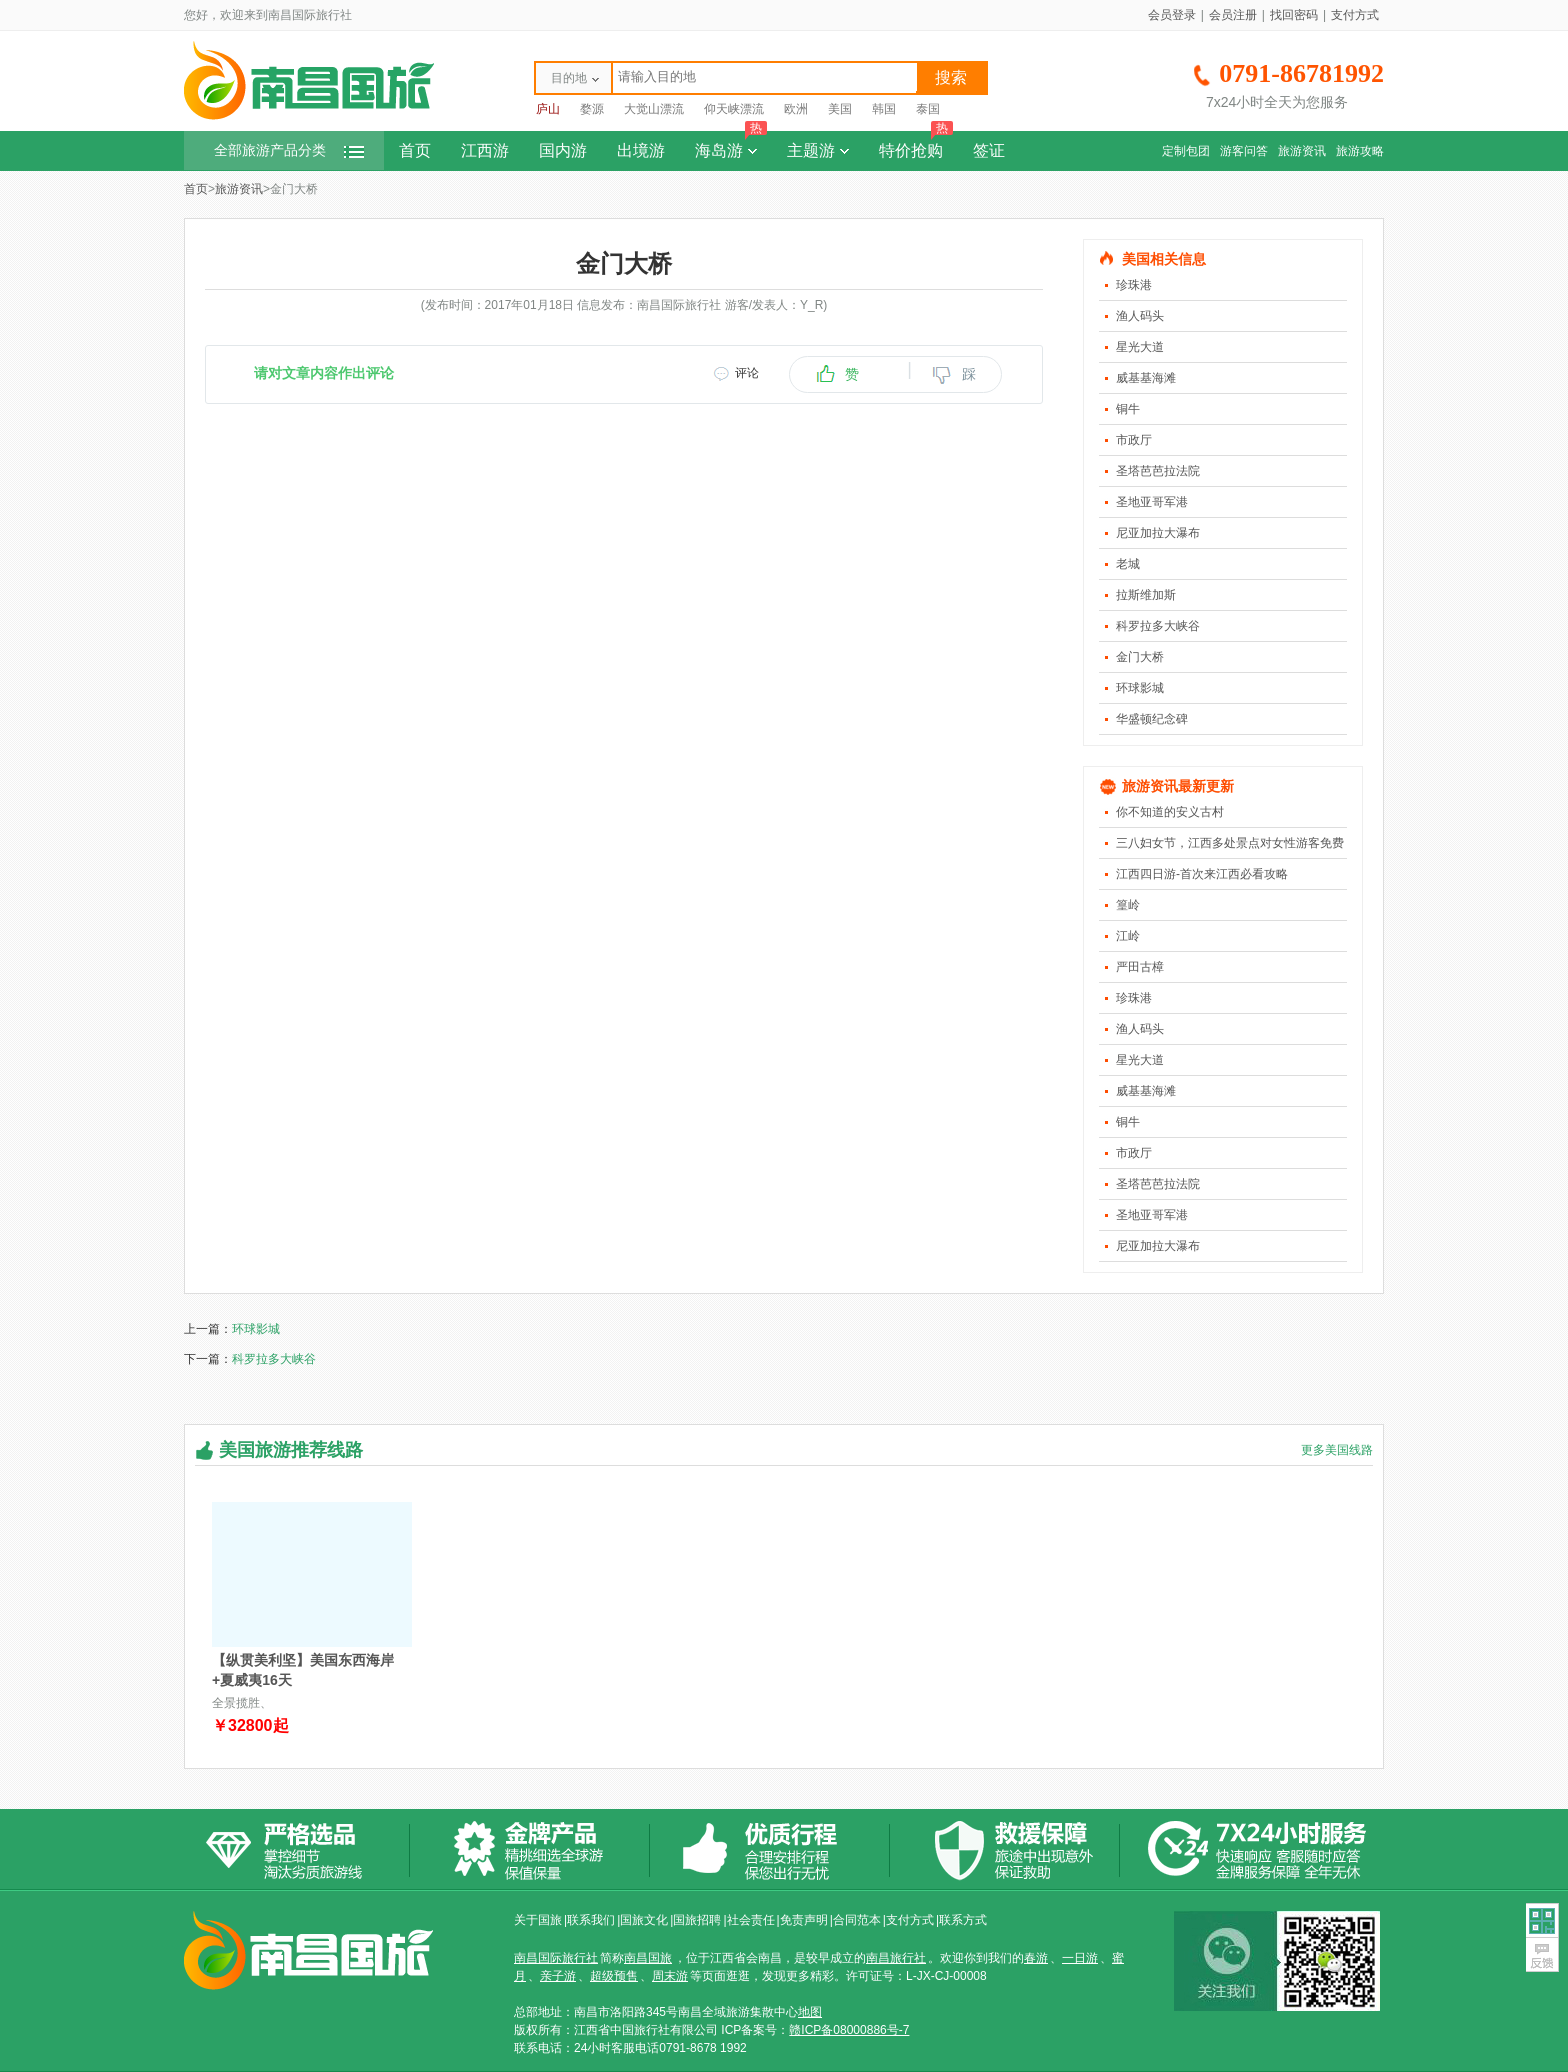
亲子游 (558, 1976)
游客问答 (1244, 151)
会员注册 (1233, 15)
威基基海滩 (1146, 378)
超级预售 (614, 1976)
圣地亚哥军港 (1152, 502)
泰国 (928, 109)
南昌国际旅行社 (556, 1958)
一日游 (1080, 1958)
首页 (415, 150)
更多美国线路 (1337, 1450)
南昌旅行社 (896, 1958)
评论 (747, 373)
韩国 (884, 109)
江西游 (485, 150)
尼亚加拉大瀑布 (1158, 533)
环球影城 (1140, 688)
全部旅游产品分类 (289, 150)
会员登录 (1172, 15)
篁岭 (1128, 905)
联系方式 (963, 1920)
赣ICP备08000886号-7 (849, 2030)
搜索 (951, 77)
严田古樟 (1140, 967)
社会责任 (751, 1920)
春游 (1036, 1958)
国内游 (563, 150)
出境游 (641, 150)
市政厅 (1134, 440)
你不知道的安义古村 (1170, 812)
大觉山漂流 (654, 109)
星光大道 (1140, 347)
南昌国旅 (648, 1958)
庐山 (548, 109)
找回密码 (1294, 15)
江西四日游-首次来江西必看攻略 (1202, 874)
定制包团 (1186, 151)
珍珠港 (1134, 285)
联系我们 (591, 1920)
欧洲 (796, 109)
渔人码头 (1140, 316)
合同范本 (857, 1920)
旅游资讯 (1302, 151)
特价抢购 (916, 145)
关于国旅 (538, 1920)
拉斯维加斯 (1146, 595)
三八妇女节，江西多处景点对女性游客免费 (1230, 843)
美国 (840, 109)
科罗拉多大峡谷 (1158, 626)
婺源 (592, 109)
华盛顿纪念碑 (1152, 719)
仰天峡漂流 (734, 109)
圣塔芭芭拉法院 (1158, 471)
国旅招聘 (697, 1920)
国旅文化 (644, 1920)
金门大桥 (1140, 657)
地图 (810, 2012)
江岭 (1128, 936)
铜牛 (1128, 409)
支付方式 (1355, 15)
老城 (1128, 564)
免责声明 (804, 1920)
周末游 (670, 1976)
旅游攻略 (1360, 151)
